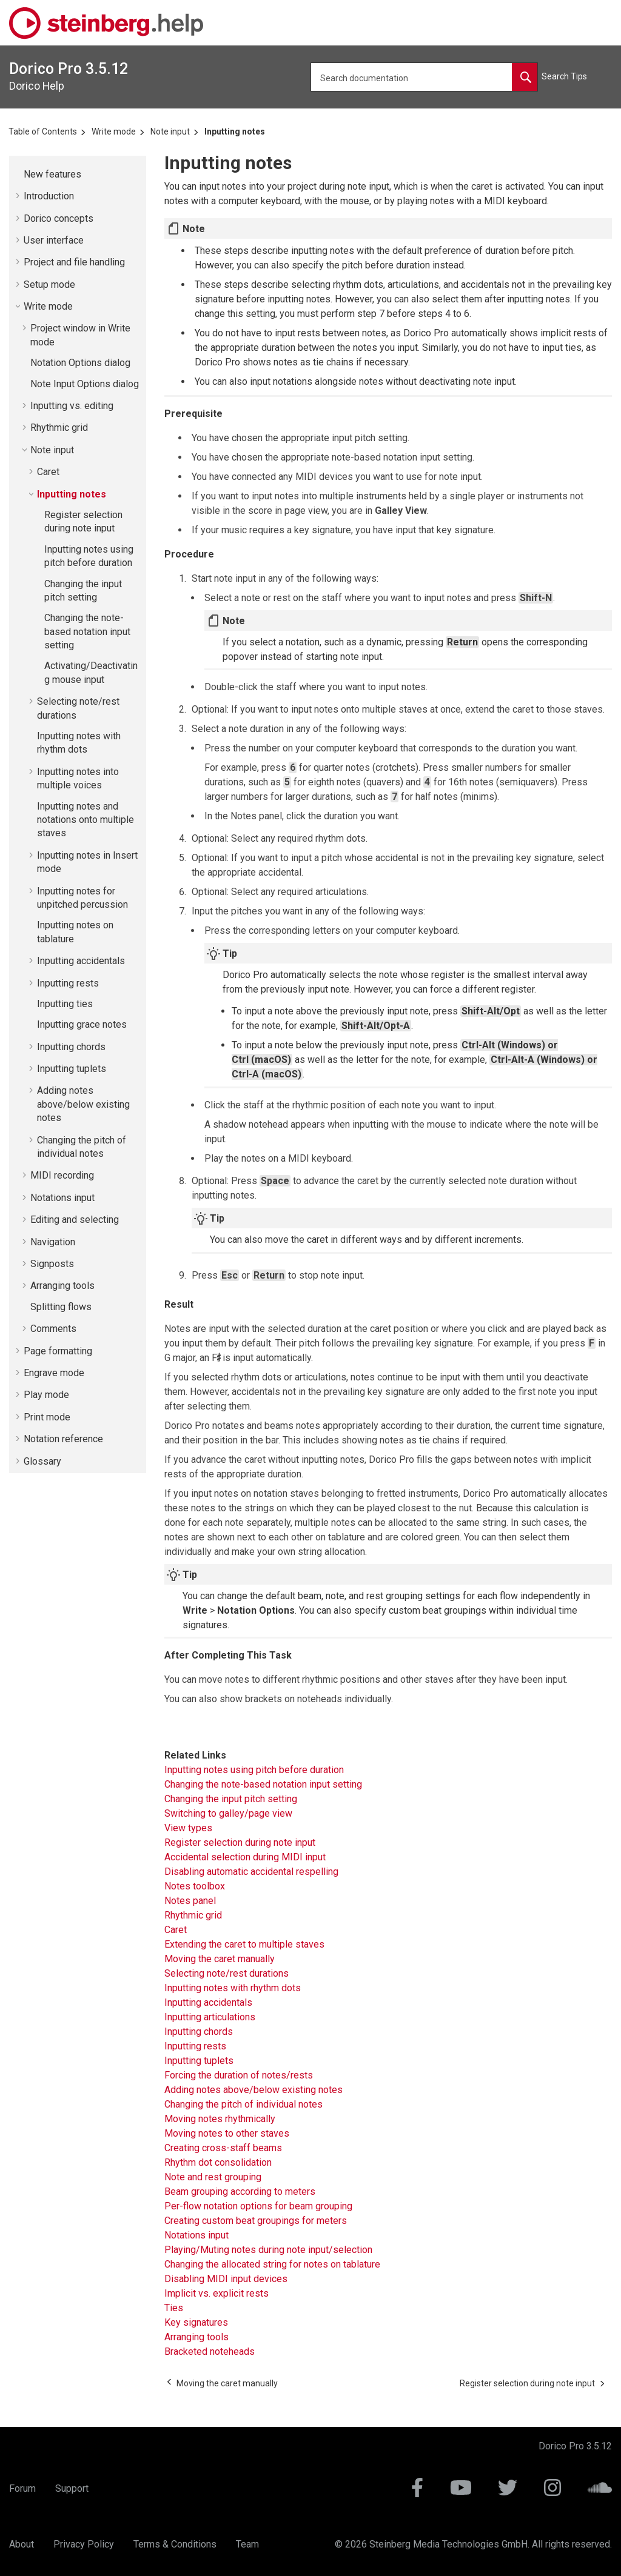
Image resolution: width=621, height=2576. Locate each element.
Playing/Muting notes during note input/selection (268, 2249)
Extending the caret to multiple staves (244, 1944)
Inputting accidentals (81, 961)
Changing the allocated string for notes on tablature (272, 2264)
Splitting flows (61, 1307)
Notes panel (190, 1900)
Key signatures (196, 2322)
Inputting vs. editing (71, 405)
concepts (58, 218)
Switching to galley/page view (228, 1813)
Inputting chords (71, 1047)
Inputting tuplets (71, 1068)
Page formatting (58, 1351)
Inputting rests (68, 983)
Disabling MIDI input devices (225, 2279)
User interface (54, 240)
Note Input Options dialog (84, 384)
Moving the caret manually (219, 1959)
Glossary (42, 1461)
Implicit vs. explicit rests (216, 2293)
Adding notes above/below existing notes (83, 1104)
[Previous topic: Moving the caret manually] (227, 2383)
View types (188, 1828)
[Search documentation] (524, 77)
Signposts (52, 1264)
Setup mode (49, 284)
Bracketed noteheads (209, 2351)
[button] (19, 174)
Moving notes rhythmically (219, 2119)
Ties (173, 2308)
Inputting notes (234, 131)
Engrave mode (54, 1373)
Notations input (62, 1197)
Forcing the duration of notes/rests (238, 2075)
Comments (53, 1328)
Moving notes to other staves (226, 2133)
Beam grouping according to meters (239, 2191)
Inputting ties (65, 1004)
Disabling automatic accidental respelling (251, 1871)
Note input (170, 131)
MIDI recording (62, 1175)
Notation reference (63, 1439)
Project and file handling (74, 262)
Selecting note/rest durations (226, 1973)
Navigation (52, 1242)
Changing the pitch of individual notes (243, 2104)
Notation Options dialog (80, 362)
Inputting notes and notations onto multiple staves (85, 819)
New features (52, 174)
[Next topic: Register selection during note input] (527, 2383)
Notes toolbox (194, 1886)
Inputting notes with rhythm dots (232, 1988)
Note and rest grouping (212, 2177)
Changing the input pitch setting (230, 1799)
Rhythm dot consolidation (218, 2162)
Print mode (47, 1417)
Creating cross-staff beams (223, 2148)
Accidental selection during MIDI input (245, 1857)
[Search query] (424, 77)
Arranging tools (62, 1285)
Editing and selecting (74, 1219)
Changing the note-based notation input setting (87, 631)
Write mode (114, 131)
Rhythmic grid (59, 427)
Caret (48, 472)
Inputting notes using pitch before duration (254, 1770)
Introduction (49, 196)
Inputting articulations (209, 2017)
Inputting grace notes (82, 1024)
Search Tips (564, 76)
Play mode (46, 1394)
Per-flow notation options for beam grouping (258, 2206)
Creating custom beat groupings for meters (255, 2220)
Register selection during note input (239, 1842)
